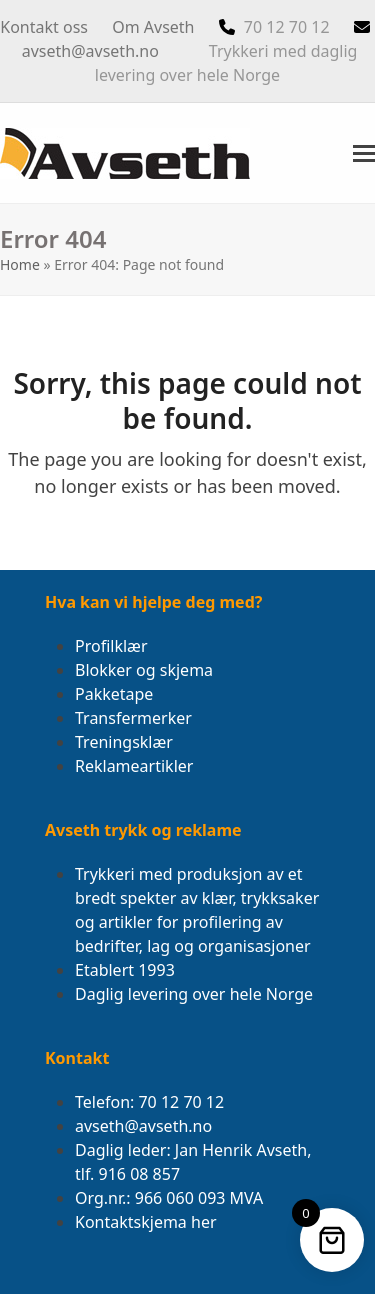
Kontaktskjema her (146, 1222)
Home (20, 264)
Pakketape (114, 694)
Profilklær (111, 646)
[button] (364, 153)
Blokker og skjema (144, 670)
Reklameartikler (134, 766)
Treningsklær (124, 742)
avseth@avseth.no (90, 51)
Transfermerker (133, 718)
